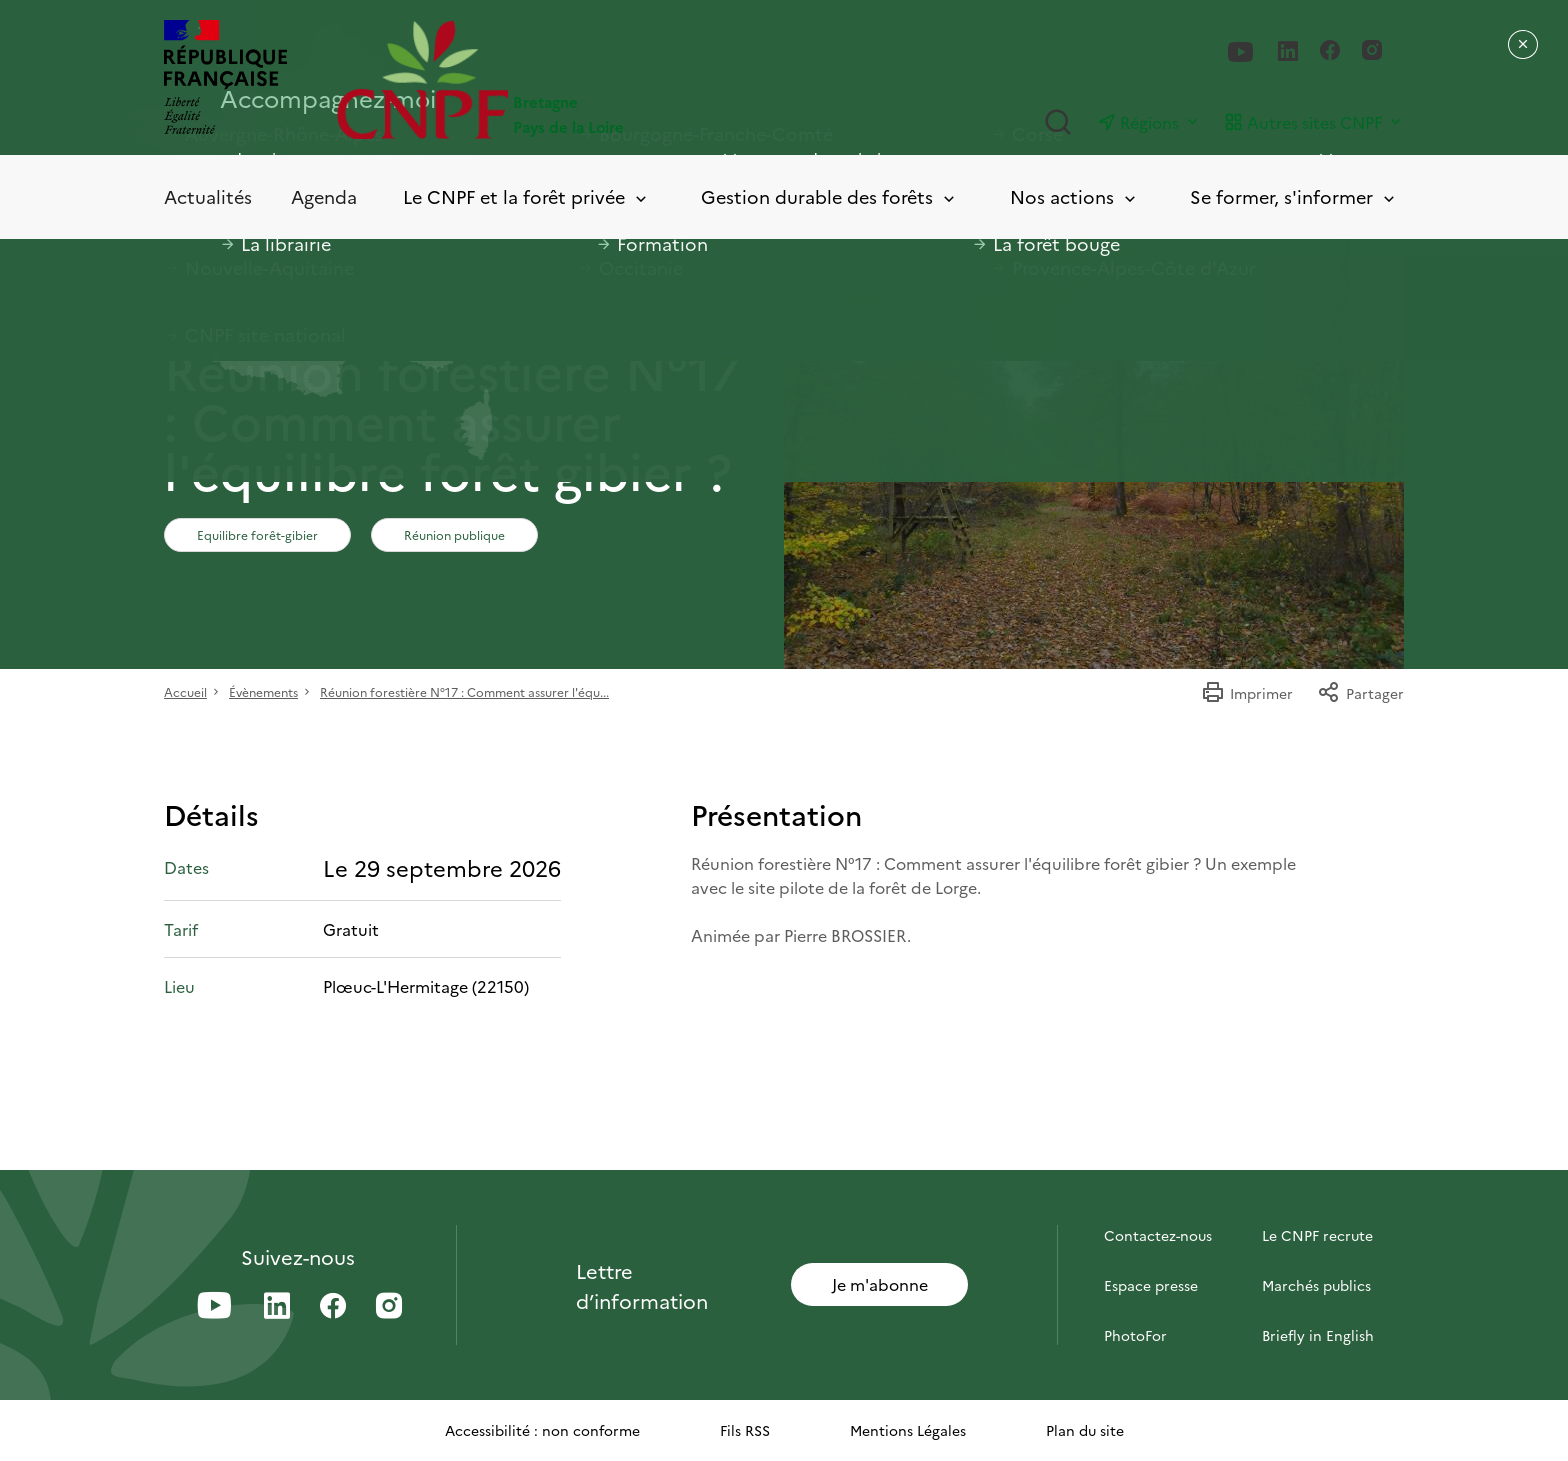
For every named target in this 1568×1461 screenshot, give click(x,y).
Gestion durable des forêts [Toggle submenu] (829, 197)
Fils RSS (745, 1430)
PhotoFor (1135, 1335)
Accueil (185, 691)
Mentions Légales (908, 1430)
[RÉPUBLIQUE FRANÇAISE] (225, 79)
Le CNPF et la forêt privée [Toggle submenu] (526, 197)
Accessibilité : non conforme (542, 1430)
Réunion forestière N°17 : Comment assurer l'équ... (464, 691)
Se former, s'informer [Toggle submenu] (1294, 197)
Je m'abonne (880, 1284)
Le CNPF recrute (1317, 1235)
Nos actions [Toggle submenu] (1074, 197)
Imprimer (1247, 693)
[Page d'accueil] (560, 79)
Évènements (263, 691)
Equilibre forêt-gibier (257, 534)
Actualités (208, 196)
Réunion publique (454, 534)
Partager (1360, 693)
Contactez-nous (1158, 1235)
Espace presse (1151, 1285)
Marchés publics (1316, 1285)
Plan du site (1085, 1430)
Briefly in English (1318, 1335)
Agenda (324, 196)
